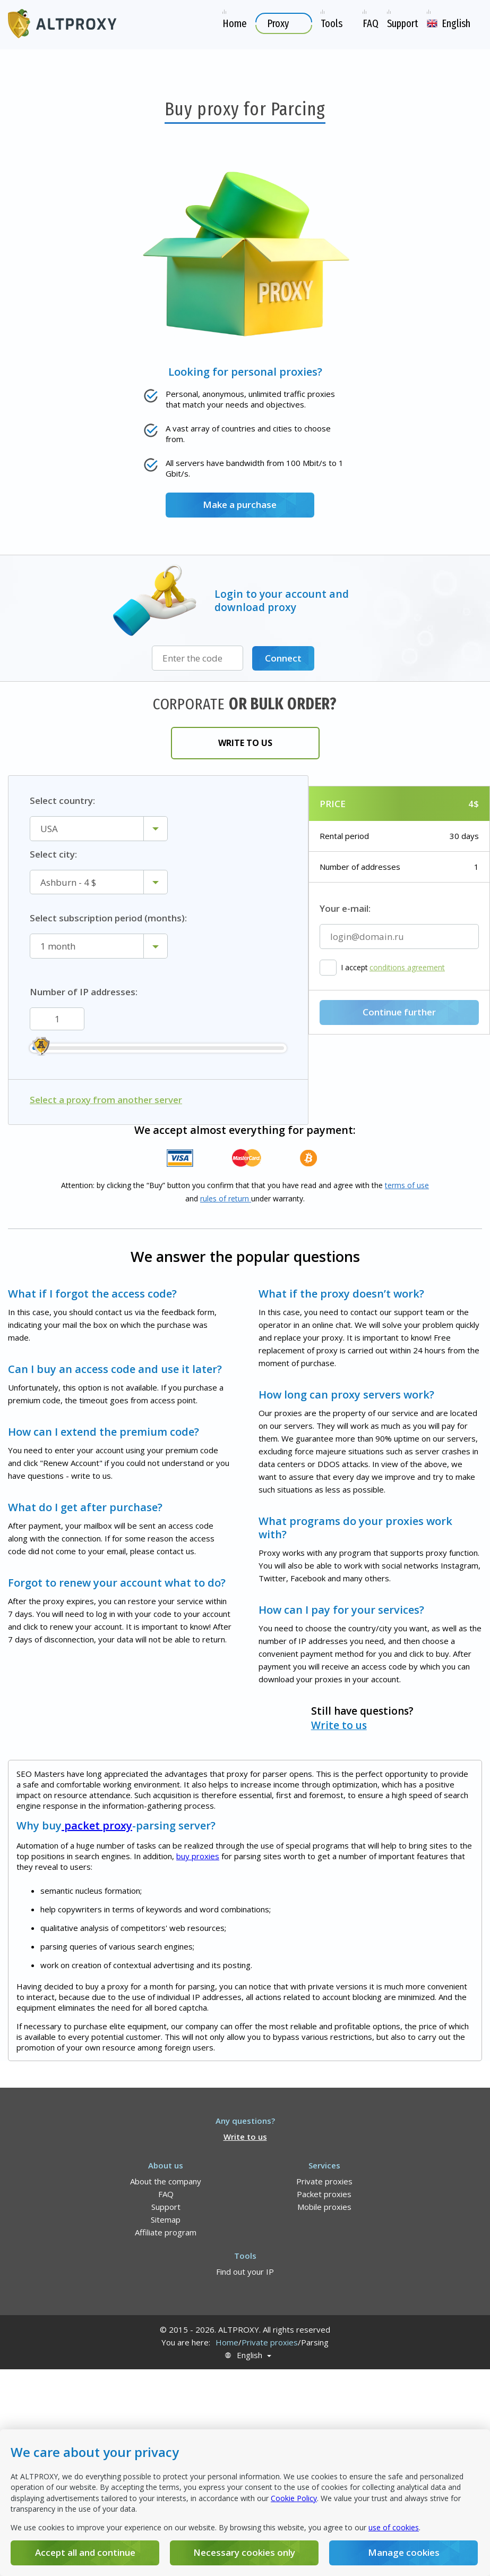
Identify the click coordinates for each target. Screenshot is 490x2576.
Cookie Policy (294, 2498)
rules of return (225, 1198)
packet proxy (97, 1825)
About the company (165, 2181)
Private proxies (324, 2181)
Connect (283, 658)
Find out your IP (245, 2271)
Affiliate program (165, 2232)
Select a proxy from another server (106, 1100)
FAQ (166, 2194)
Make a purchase (240, 504)
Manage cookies (404, 2552)
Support (165, 2206)
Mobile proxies (324, 2206)
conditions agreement (407, 967)
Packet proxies (324, 2194)
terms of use (407, 1185)
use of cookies (393, 2527)
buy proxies (197, 1856)
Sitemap (165, 2219)
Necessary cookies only (244, 2552)
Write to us (245, 743)
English (249, 2355)
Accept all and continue (85, 2552)
